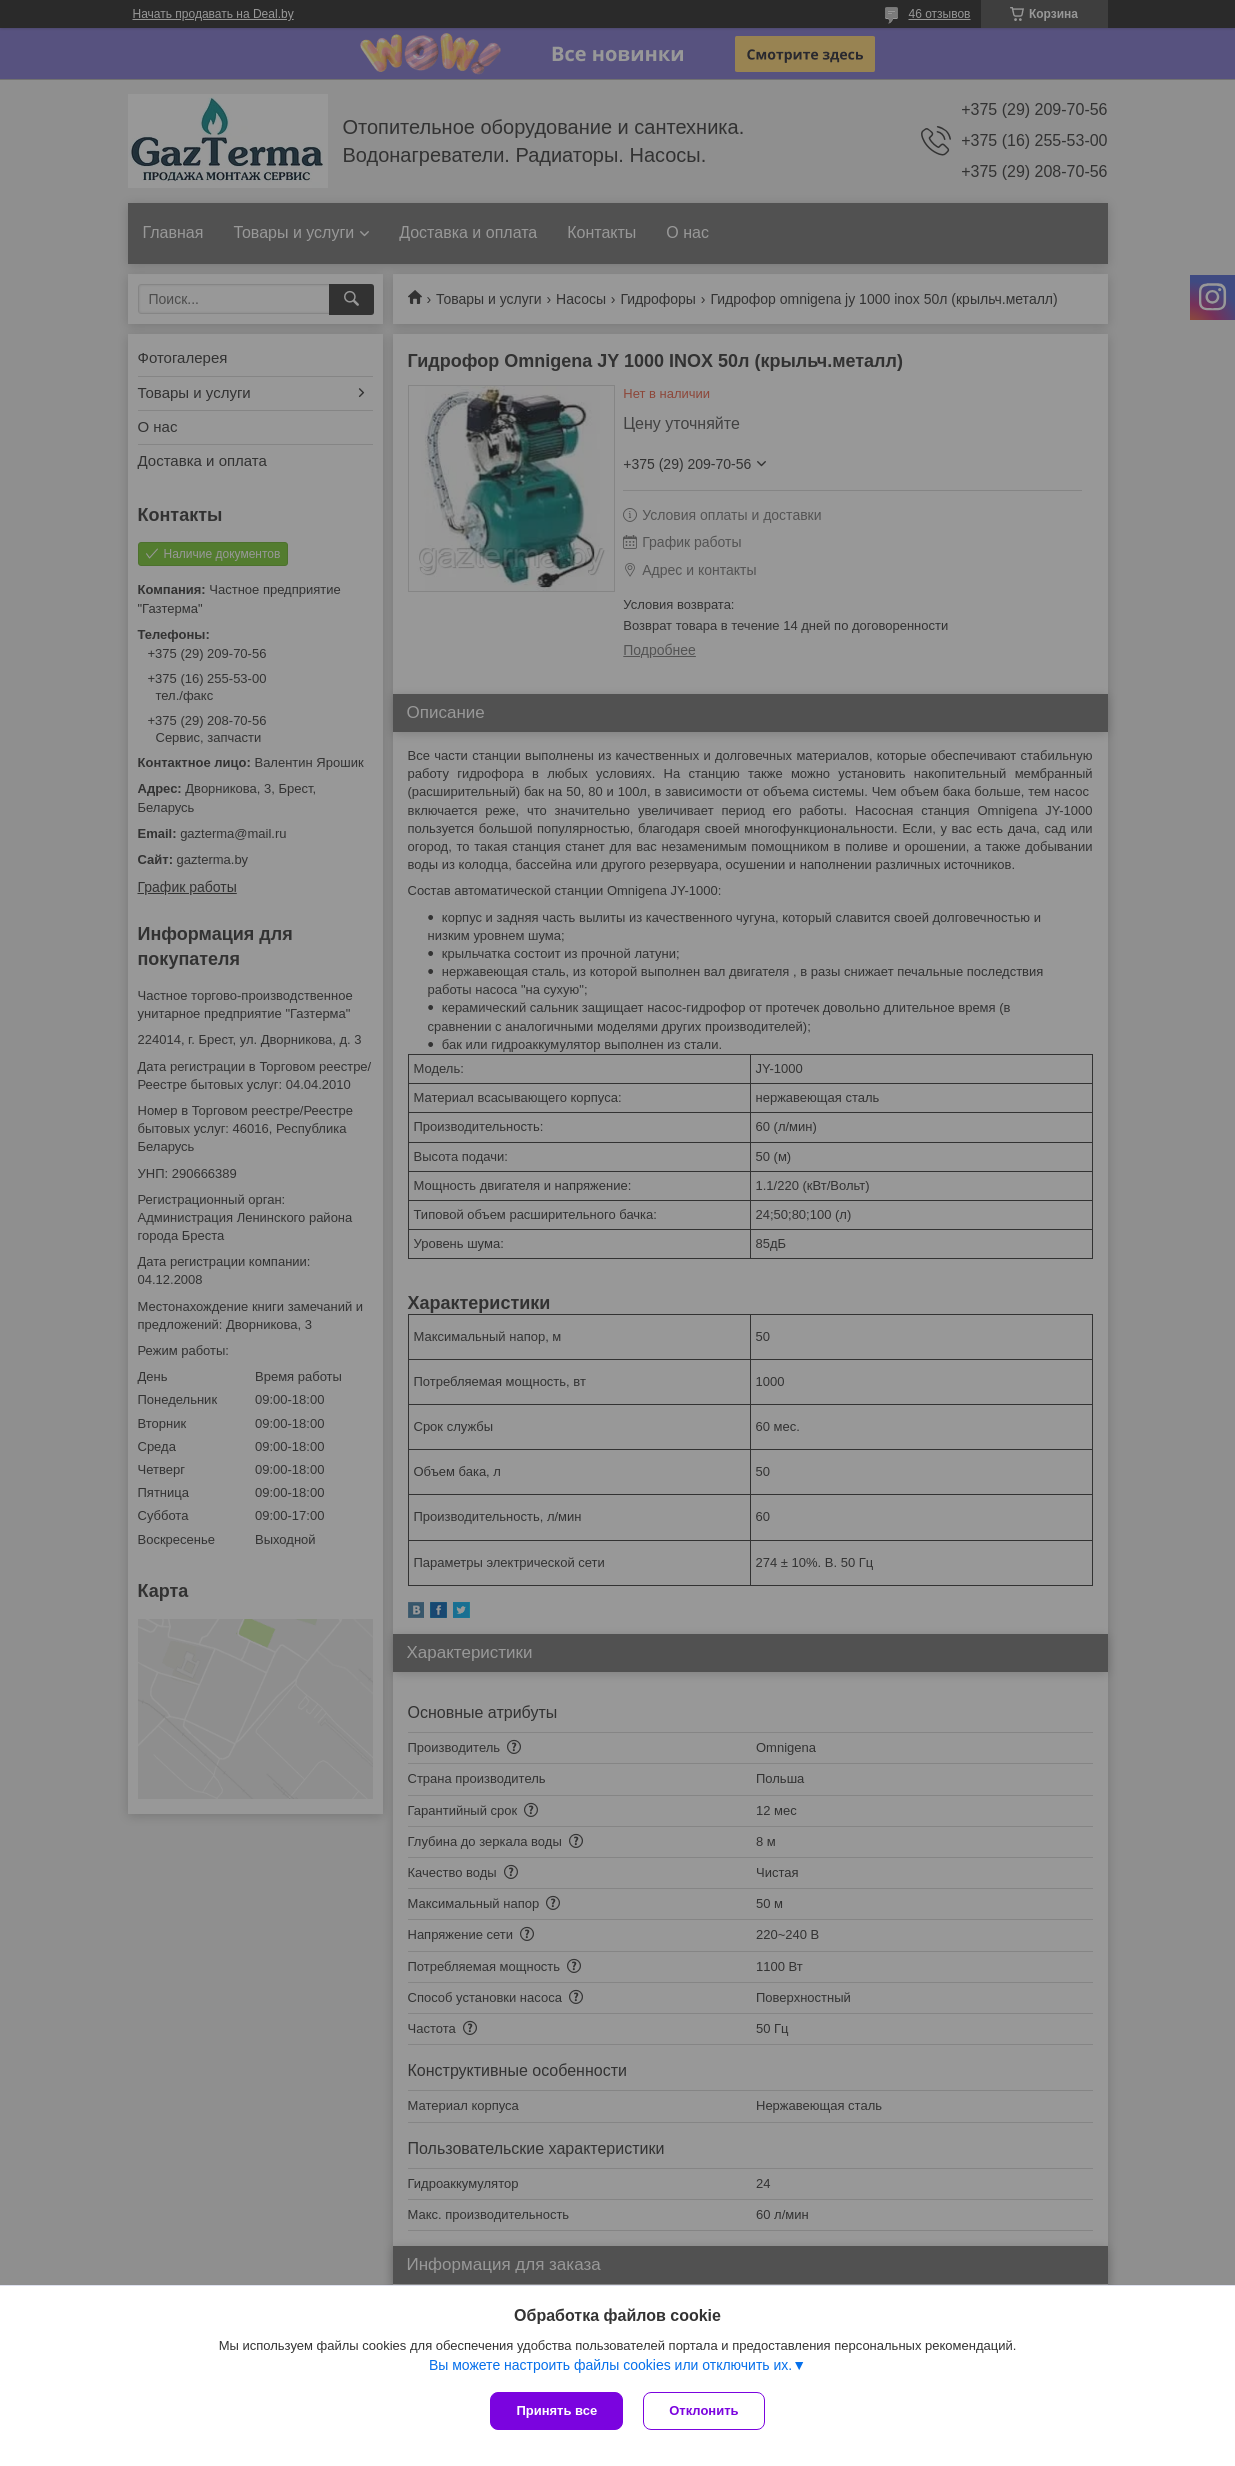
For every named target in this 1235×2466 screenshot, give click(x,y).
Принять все (556, 2410)
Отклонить (703, 2410)
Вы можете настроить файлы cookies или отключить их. (610, 2365)
